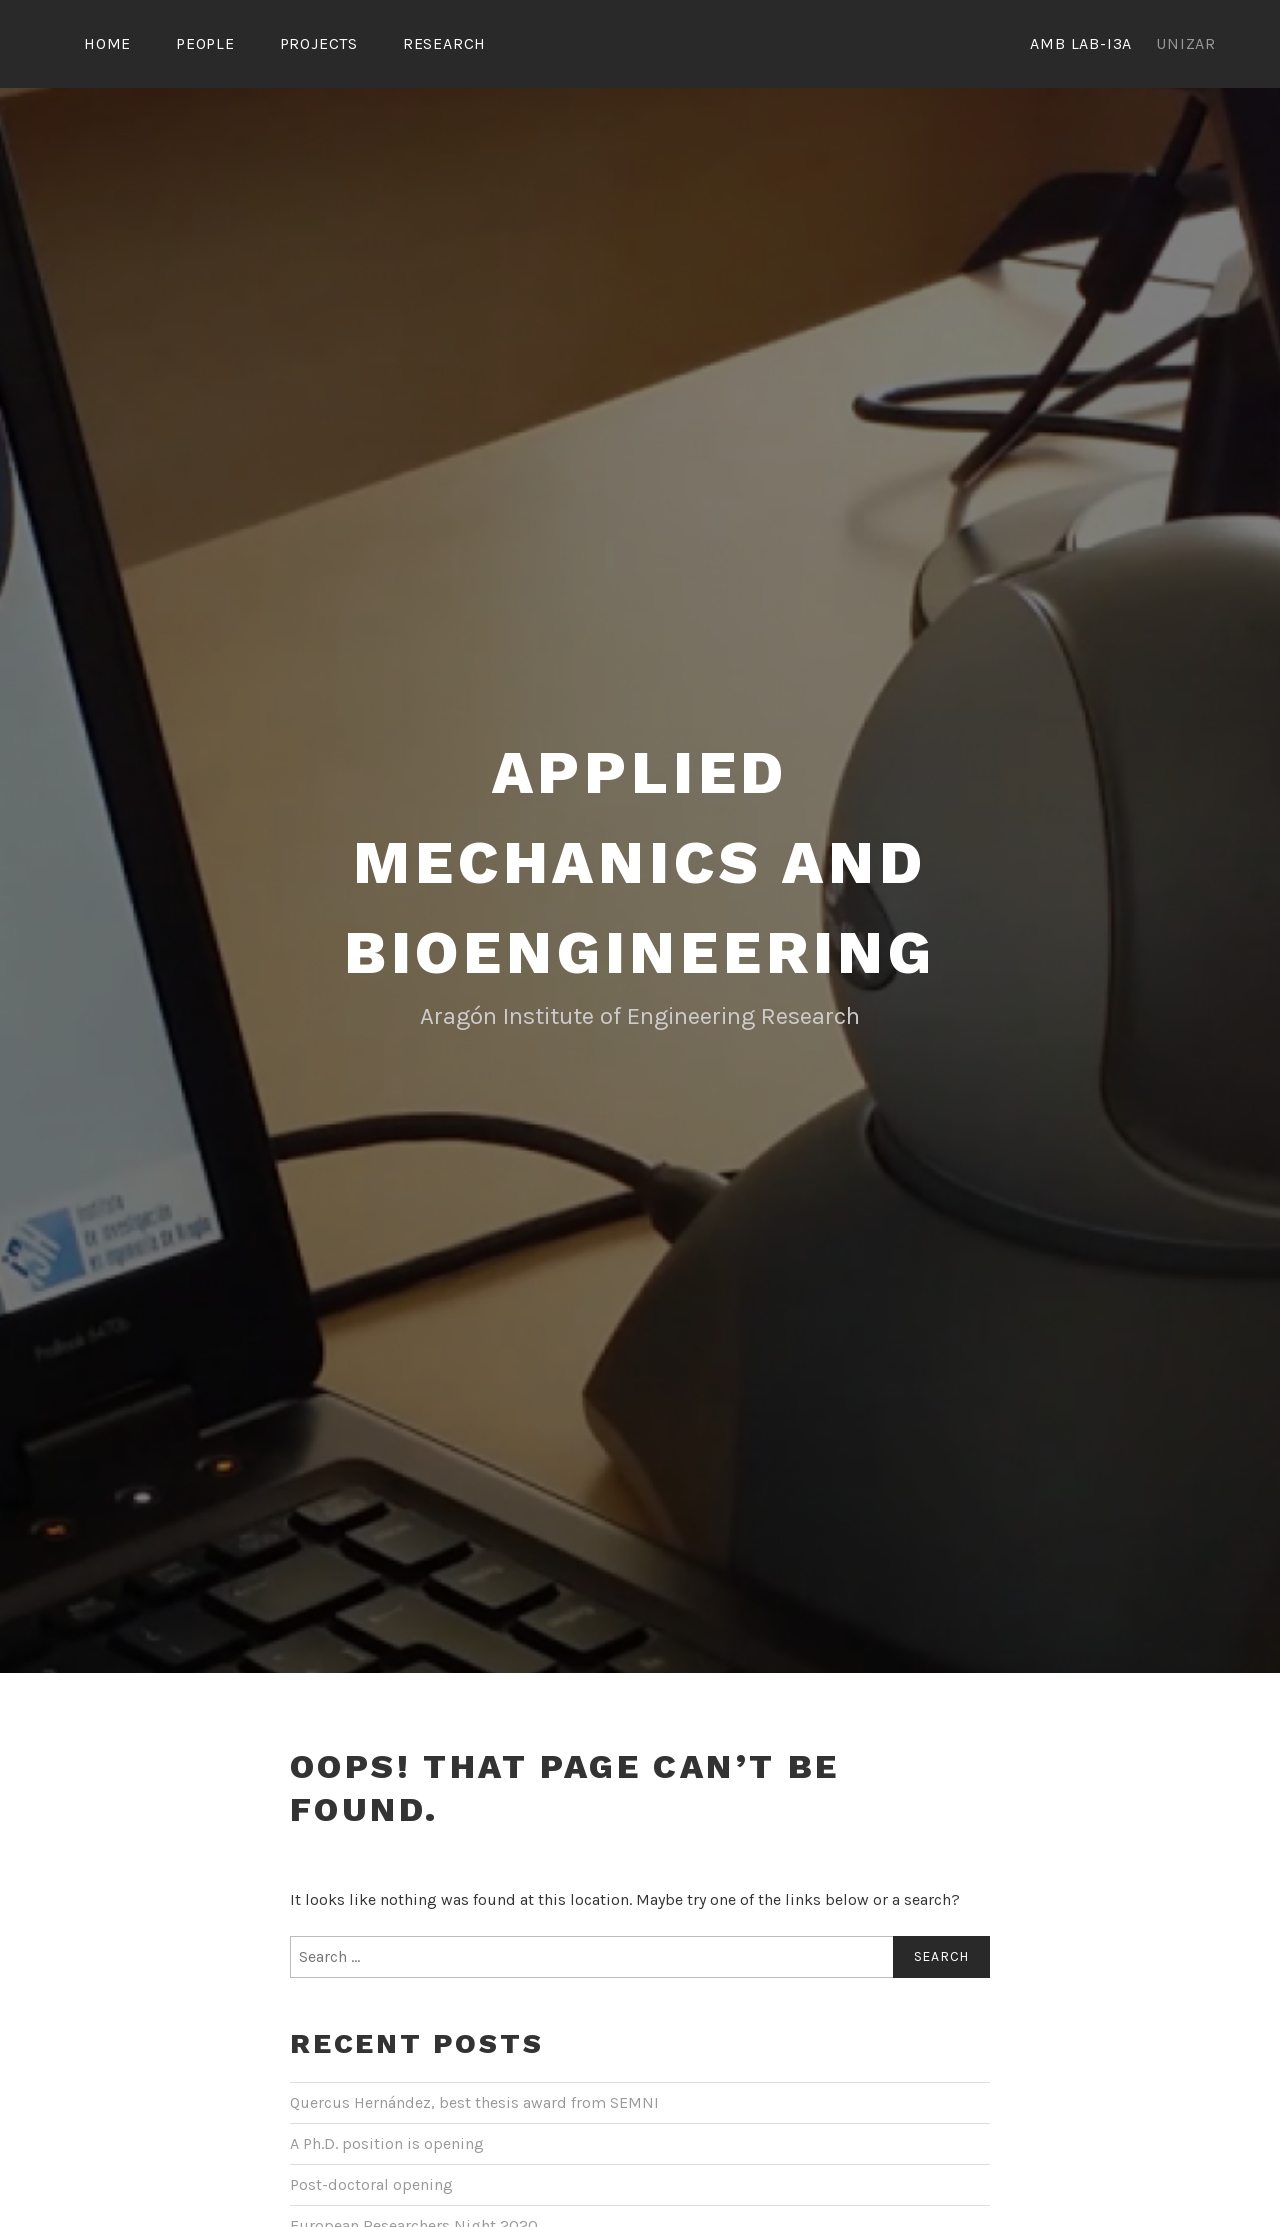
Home (107, 43)
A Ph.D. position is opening (387, 2143)
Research (444, 43)
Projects (319, 43)
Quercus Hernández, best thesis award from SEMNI (474, 2102)
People (205, 43)
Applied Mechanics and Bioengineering (640, 862)
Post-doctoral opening (371, 2184)
